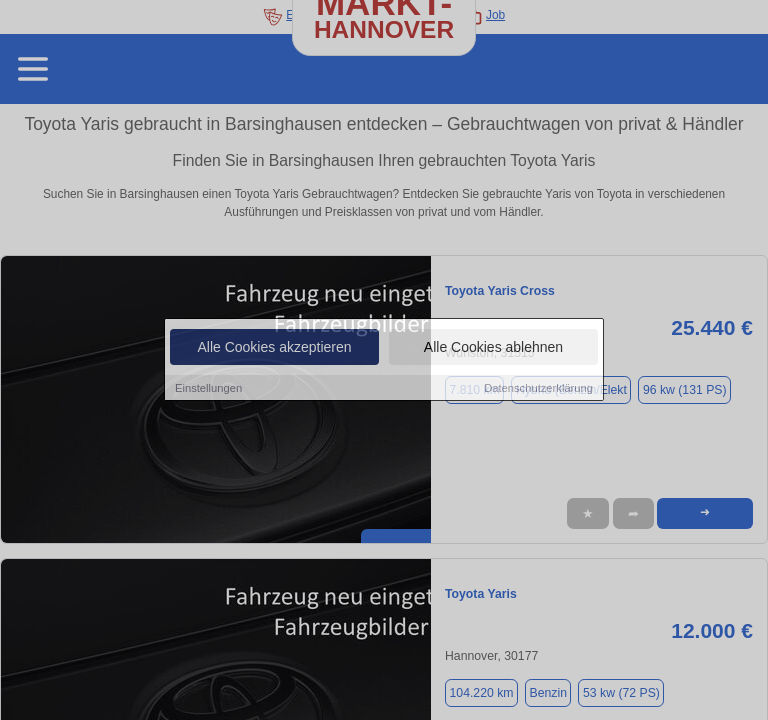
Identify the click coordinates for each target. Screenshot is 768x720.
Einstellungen (208, 388)
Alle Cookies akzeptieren (274, 347)
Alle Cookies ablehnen (493, 347)
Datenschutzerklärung (538, 388)
